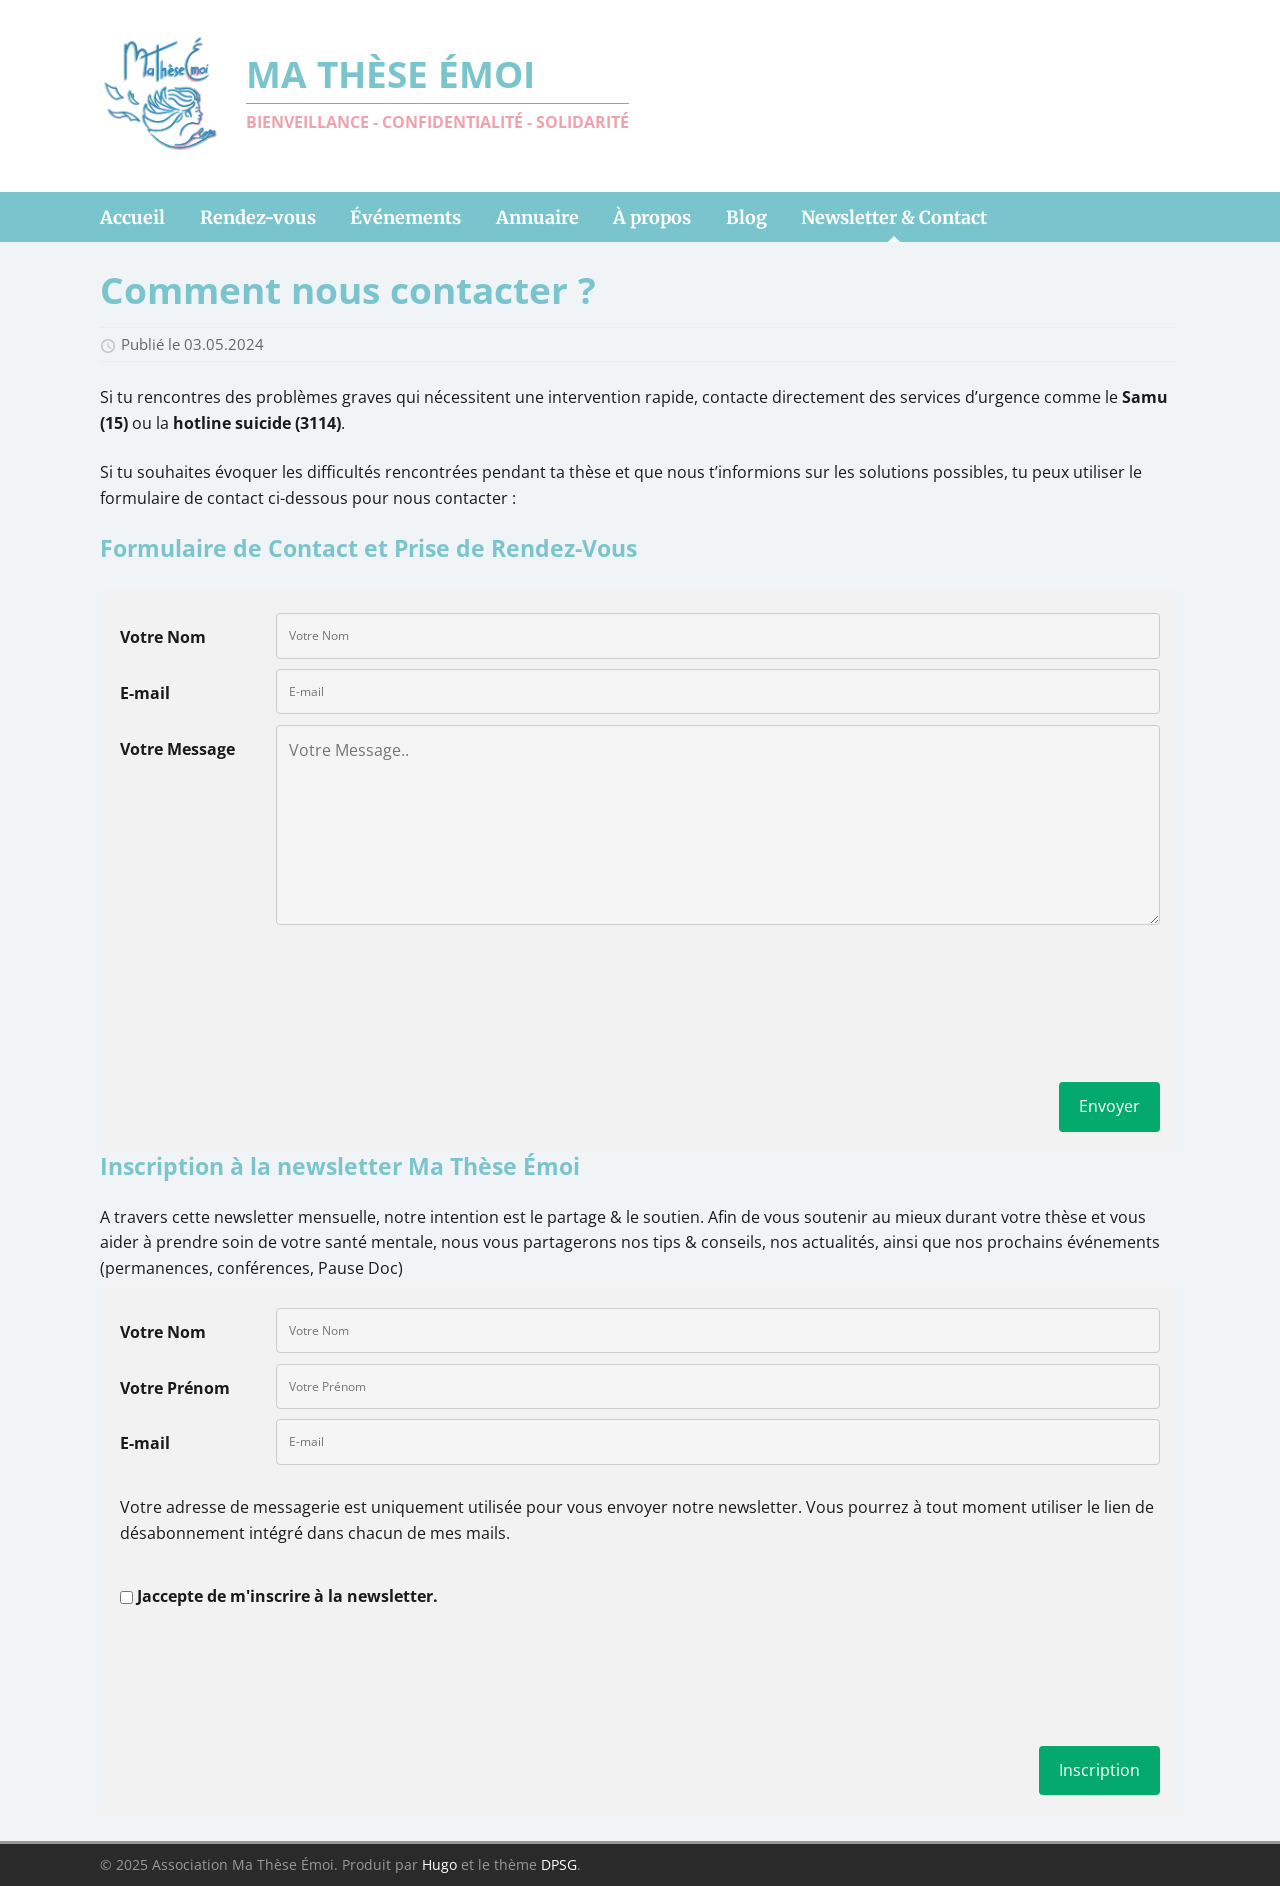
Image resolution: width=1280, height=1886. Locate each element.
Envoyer (1109, 1106)
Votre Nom (163, 637)
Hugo (439, 1864)
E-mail (145, 693)
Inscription (1099, 1770)
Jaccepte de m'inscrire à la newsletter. (287, 1596)
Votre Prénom (175, 1388)
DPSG (559, 1864)
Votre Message (177, 749)
